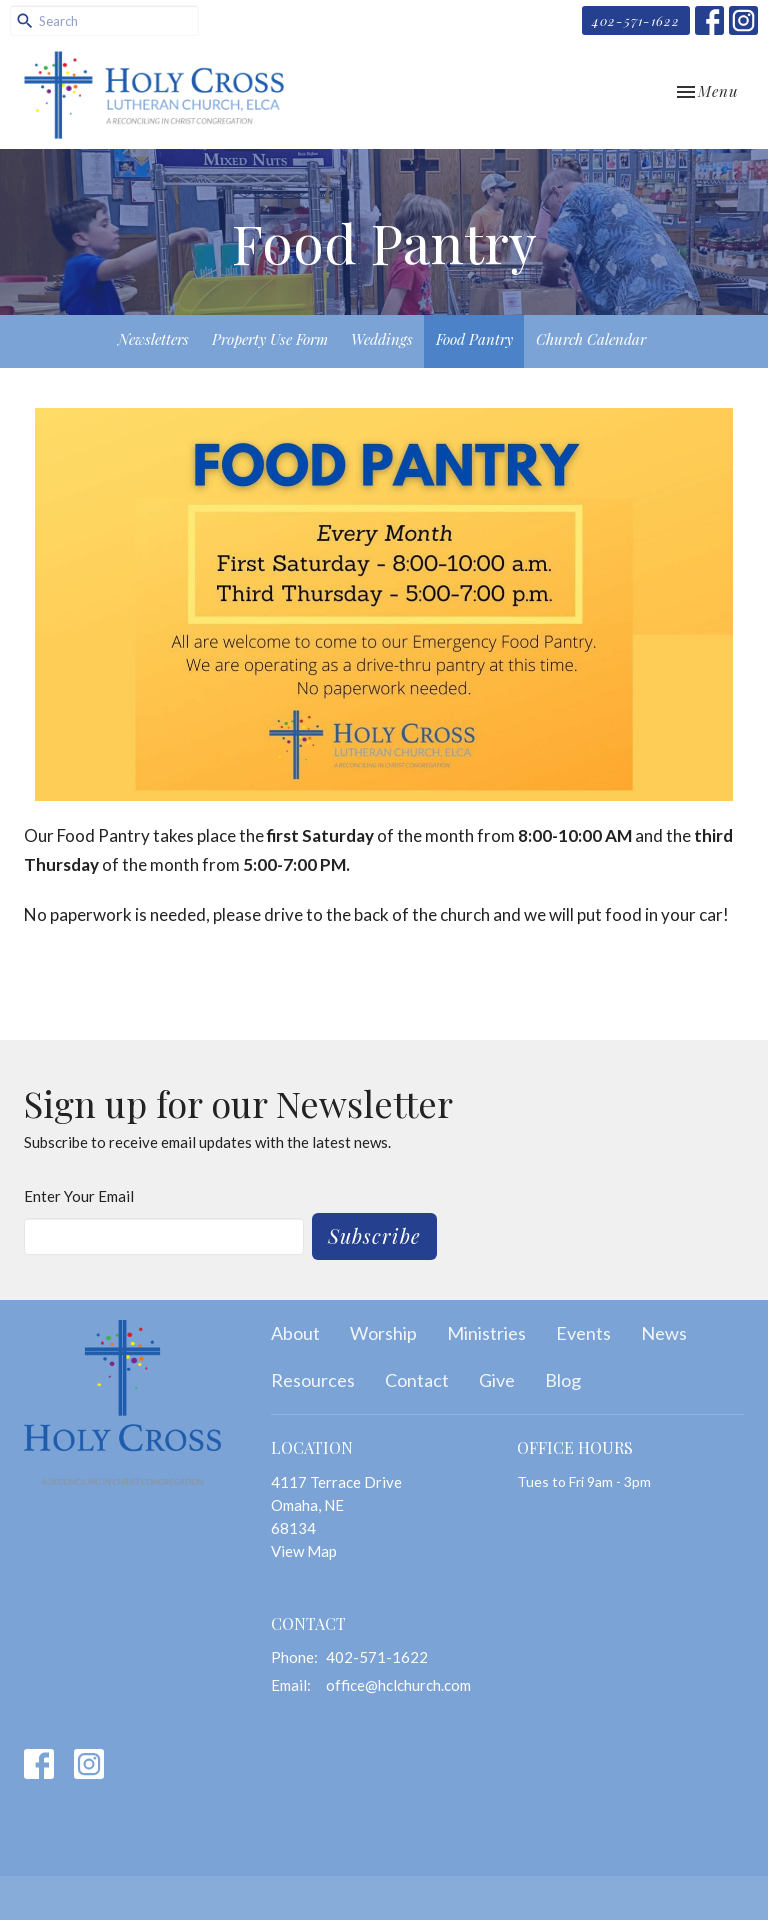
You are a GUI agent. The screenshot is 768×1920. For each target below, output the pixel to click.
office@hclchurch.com (398, 1685)
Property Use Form (270, 339)
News (664, 1333)
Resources (313, 1380)
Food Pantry (474, 339)
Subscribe (374, 1235)
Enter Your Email (79, 1196)
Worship (383, 1333)
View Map (304, 1551)
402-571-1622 (636, 20)
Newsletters (153, 339)
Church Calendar (591, 339)
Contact (417, 1380)
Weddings (382, 339)
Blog (563, 1380)
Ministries (486, 1333)
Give (497, 1380)
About (295, 1333)
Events (583, 1333)
